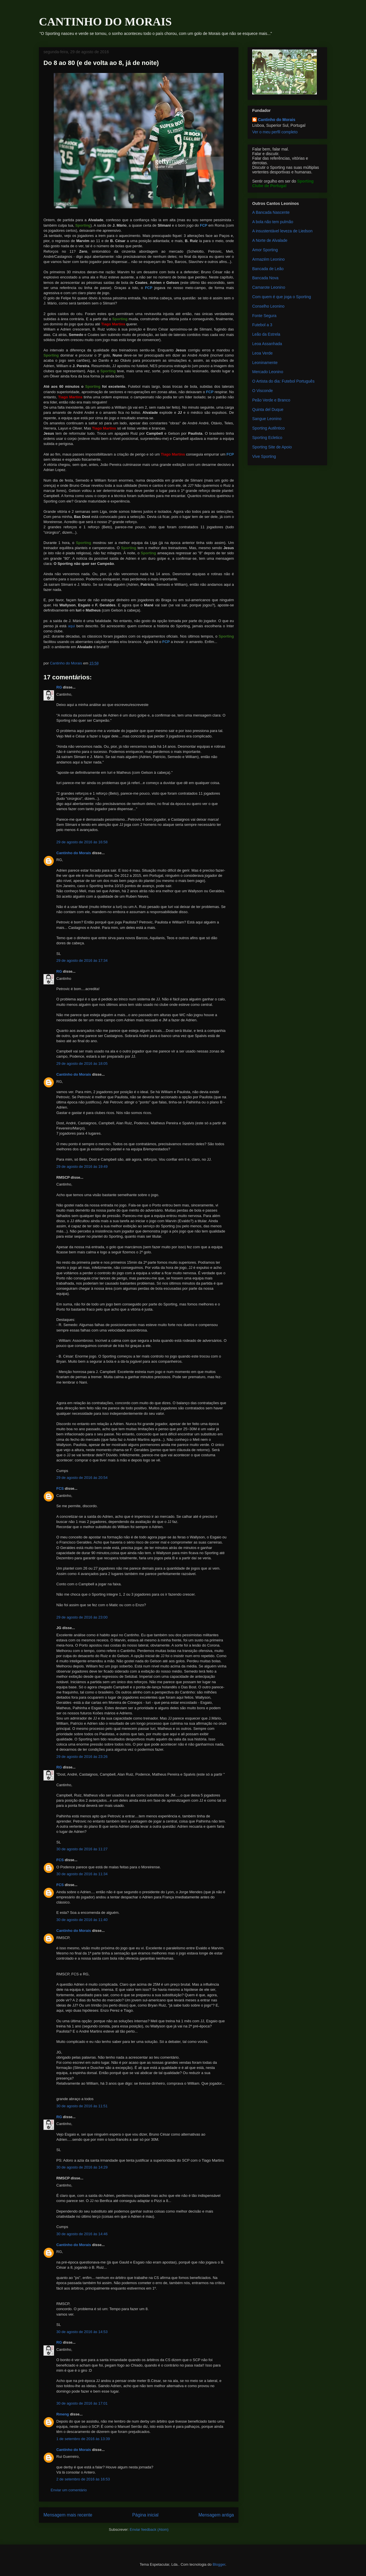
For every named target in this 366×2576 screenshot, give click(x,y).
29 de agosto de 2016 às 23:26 (82, 1756)
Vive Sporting (264, 456)
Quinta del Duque (267, 409)
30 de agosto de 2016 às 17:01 (82, 2403)
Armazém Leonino (268, 259)
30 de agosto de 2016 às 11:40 (82, 1920)
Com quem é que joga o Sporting (281, 296)
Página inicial (145, 2514)
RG (59, 687)
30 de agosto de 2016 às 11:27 (82, 1849)
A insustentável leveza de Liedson (282, 231)
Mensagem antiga (216, 2514)
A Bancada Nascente (271, 212)
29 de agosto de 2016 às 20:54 (82, 1477)
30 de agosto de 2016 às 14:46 (82, 2234)
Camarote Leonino (268, 287)
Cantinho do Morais (73, 853)
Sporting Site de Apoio (272, 447)
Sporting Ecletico (267, 437)
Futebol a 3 (262, 325)
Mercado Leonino (267, 371)
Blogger (219, 2564)
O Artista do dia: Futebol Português (283, 381)
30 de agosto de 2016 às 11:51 (82, 2106)
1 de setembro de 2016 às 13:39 (83, 2439)
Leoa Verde (262, 353)
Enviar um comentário (69, 2490)
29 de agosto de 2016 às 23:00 (82, 1617)
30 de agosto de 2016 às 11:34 (82, 1874)
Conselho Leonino (268, 306)
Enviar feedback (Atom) (149, 2529)
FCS (60, 1488)
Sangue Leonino (266, 418)
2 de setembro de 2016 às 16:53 (83, 2479)
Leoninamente (265, 362)
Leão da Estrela (266, 334)
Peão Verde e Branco (271, 400)
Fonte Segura (264, 315)
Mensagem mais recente (67, 2514)
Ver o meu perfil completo (275, 132)
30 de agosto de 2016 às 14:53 (82, 2332)
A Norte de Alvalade (269, 240)
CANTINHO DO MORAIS (105, 21)
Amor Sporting (265, 250)
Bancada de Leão (268, 268)
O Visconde (262, 390)
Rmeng (62, 2414)
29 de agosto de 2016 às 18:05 (82, 1063)
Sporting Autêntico (268, 428)
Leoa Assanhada (267, 343)
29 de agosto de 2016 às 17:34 (82, 960)
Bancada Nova (265, 278)
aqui (71, 626)
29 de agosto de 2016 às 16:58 (82, 842)
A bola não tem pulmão (272, 221)
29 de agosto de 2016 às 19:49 (82, 1166)
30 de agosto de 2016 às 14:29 (82, 2167)
